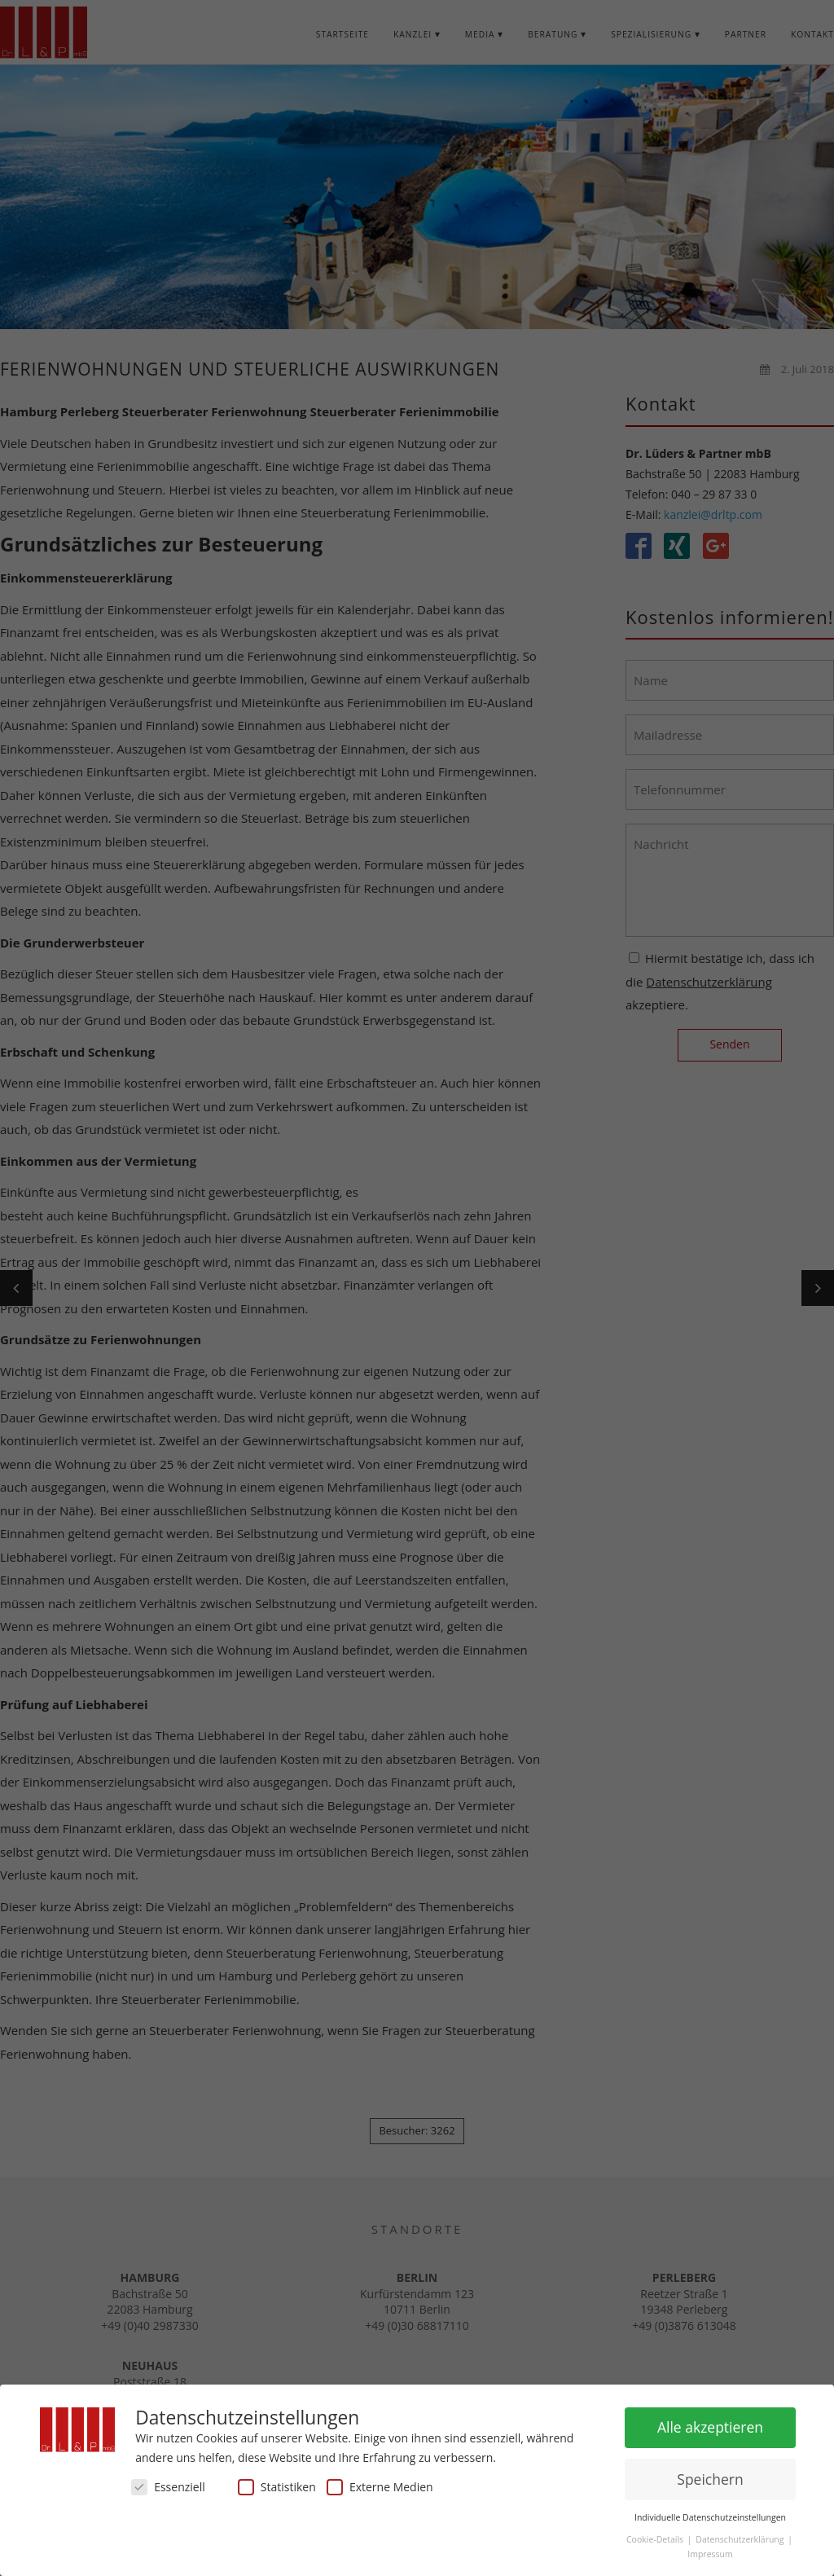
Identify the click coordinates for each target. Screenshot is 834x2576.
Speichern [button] (710, 2474)
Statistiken (277, 2482)
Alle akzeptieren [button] (710, 2423)
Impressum (709, 2549)
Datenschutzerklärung (741, 2535)
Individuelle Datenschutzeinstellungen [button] (710, 2512)
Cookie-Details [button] (656, 2535)
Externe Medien (380, 2482)
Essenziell (168, 2482)
